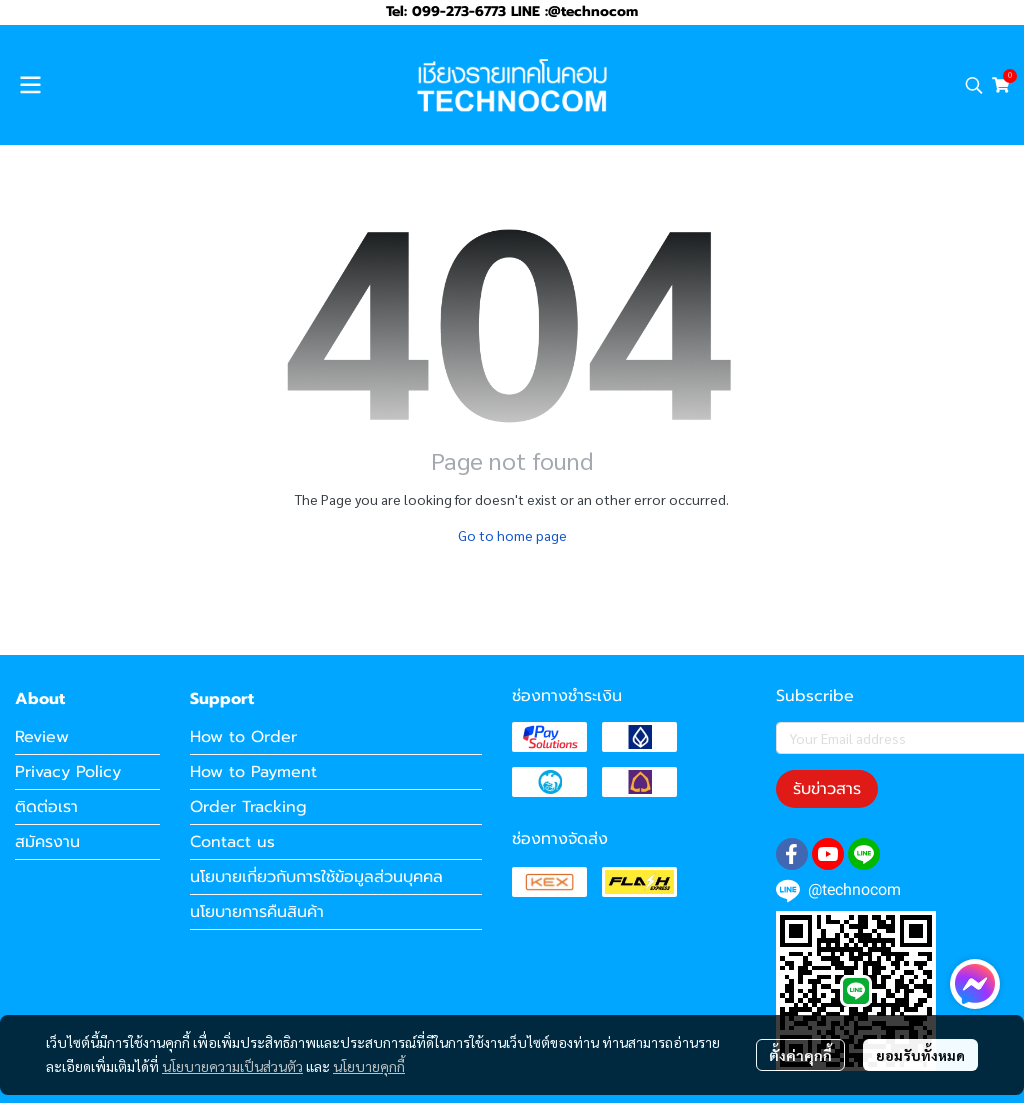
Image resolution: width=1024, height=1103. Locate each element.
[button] (974, 85)
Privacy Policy (68, 772)
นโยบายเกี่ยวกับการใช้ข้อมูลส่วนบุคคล (316, 877)
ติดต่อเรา (46, 807)
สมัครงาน (47, 842)
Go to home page (512, 535)
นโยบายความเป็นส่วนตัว (232, 1066)
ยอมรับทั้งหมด (920, 1055)
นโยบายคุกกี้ (369, 1066)
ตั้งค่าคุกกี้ (800, 1055)
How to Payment (253, 772)
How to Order (243, 737)
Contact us (232, 842)
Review (42, 737)
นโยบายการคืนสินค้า (257, 912)
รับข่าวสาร (827, 789)
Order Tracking (248, 807)
